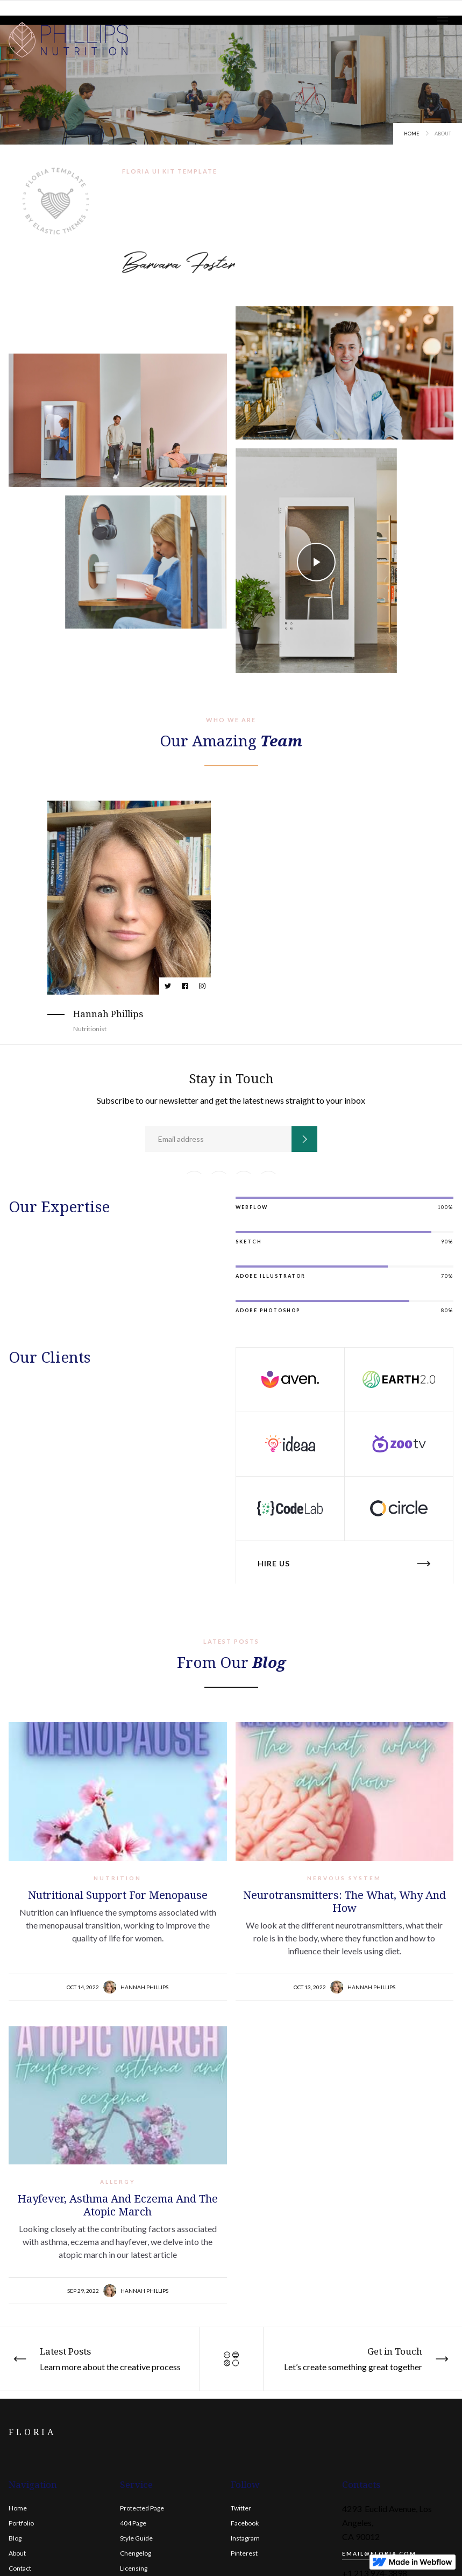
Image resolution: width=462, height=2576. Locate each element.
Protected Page (142, 2508)
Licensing (133, 2568)
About (17, 2553)
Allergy (118, 2181)
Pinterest (244, 2553)
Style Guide (136, 2538)
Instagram (245, 2538)
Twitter (241, 2508)
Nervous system (344, 1878)
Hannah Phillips (144, 1987)
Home (412, 133)
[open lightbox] (316, 562)
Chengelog (135, 2553)
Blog (15, 2538)
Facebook (245, 2523)
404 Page (133, 2523)
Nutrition (117, 1878)
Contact (20, 2568)
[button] (442, 21)
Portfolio (21, 2523)
